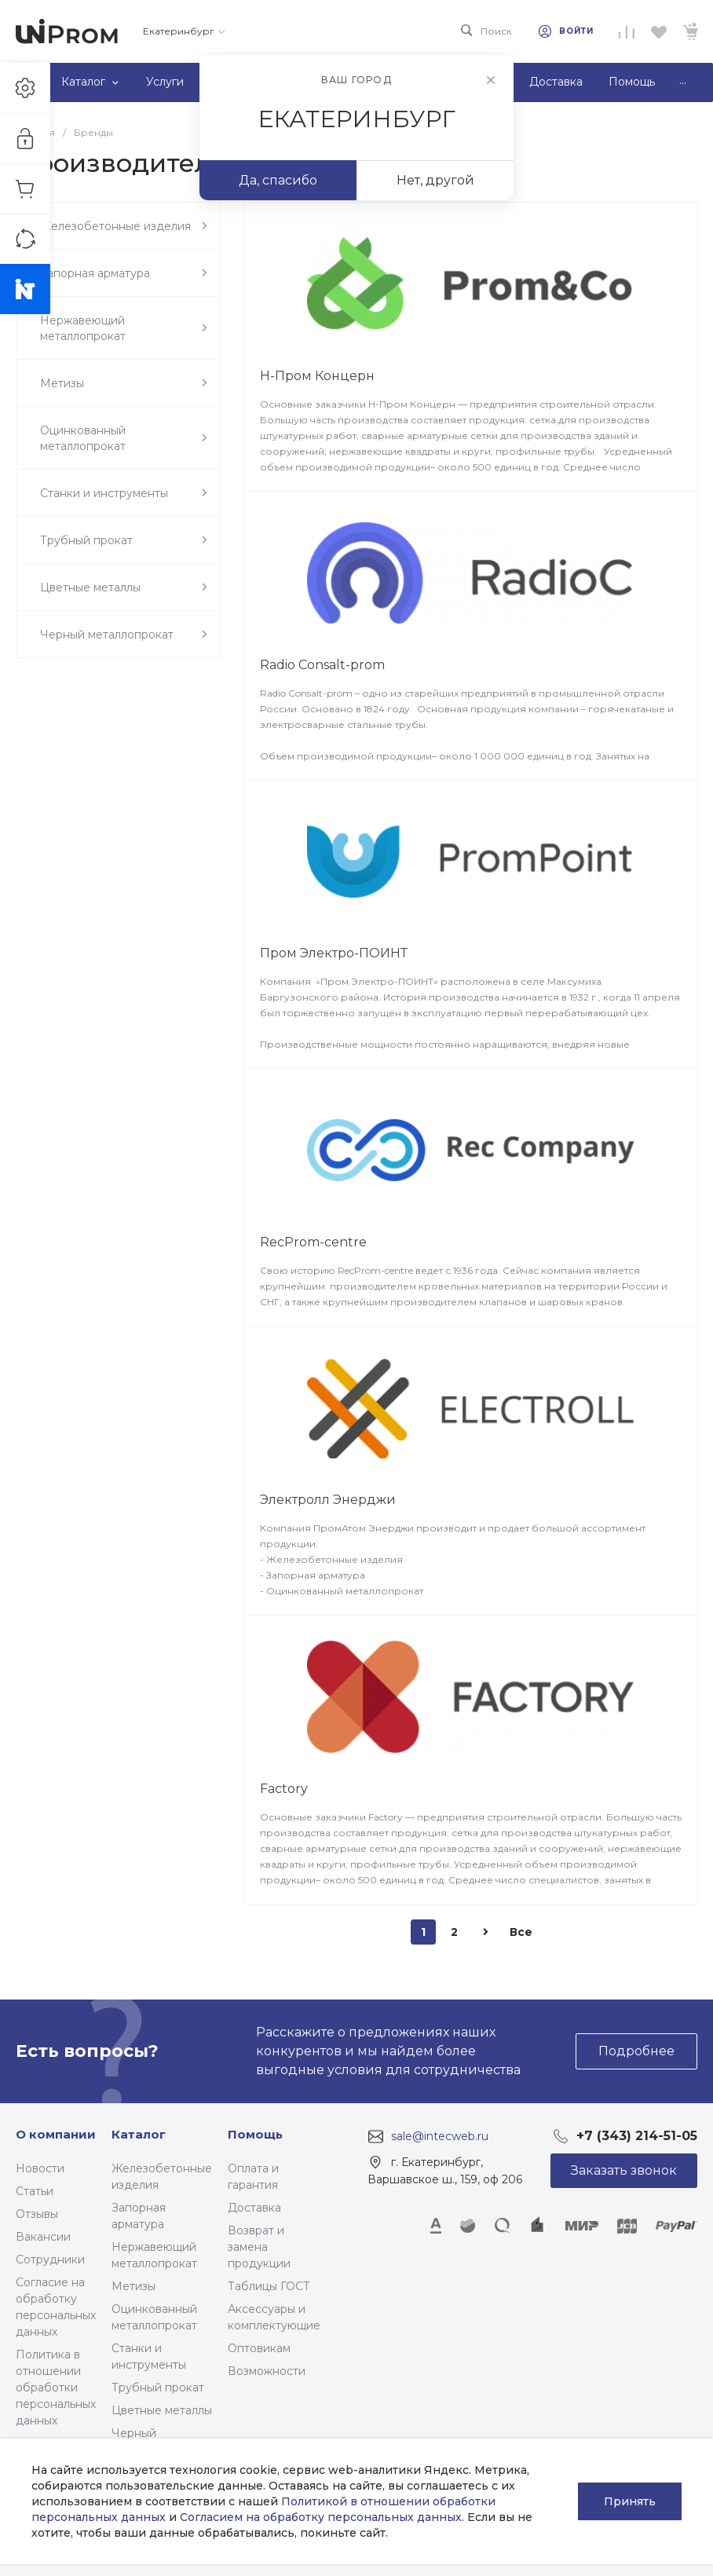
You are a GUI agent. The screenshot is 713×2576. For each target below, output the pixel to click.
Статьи (34, 2191)
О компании (56, 2134)
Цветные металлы (162, 2410)
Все (521, 1932)
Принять (630, 2501)
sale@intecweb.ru (439, 2136)
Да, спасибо (278, 180)
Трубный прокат (158, 2387)
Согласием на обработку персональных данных (321, 2517)
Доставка (254, 2208)
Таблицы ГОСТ (269, 2286)
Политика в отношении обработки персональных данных (56, 2387)
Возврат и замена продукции (259, 2246)
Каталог (139, 2134)
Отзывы (37, 2214)
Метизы (133, 2286)
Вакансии (43, 2237)
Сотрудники (50, 2259)
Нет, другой (435, 180)
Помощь (255, 2134)
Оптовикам (259, 2348)
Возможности (266, 2371)
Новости (40, 2168)
